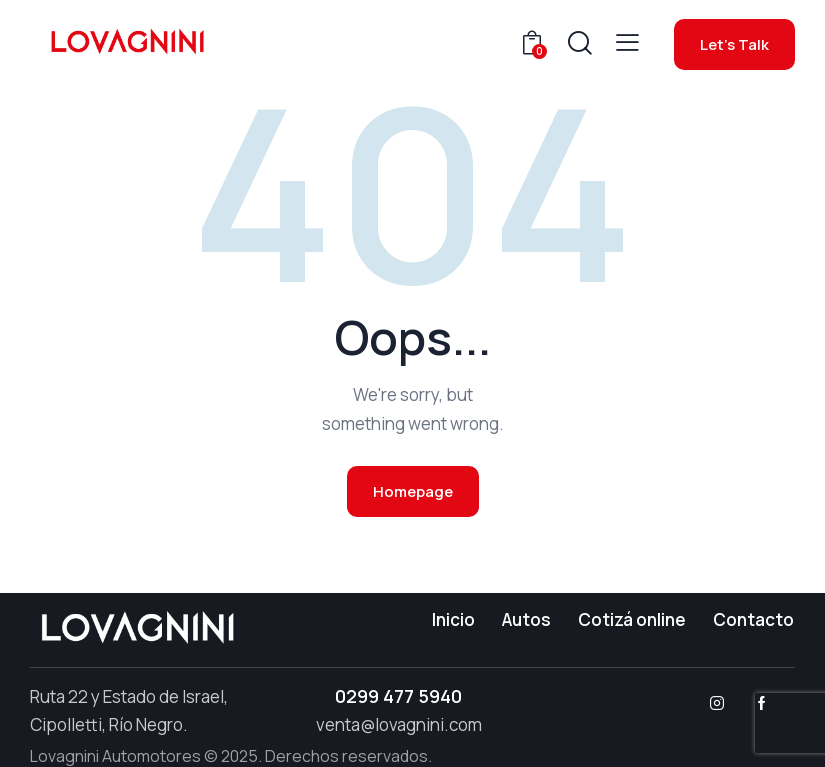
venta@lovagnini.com (399, 724)
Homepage (413, 491)
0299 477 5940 (398, 696)
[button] (627, 42)
